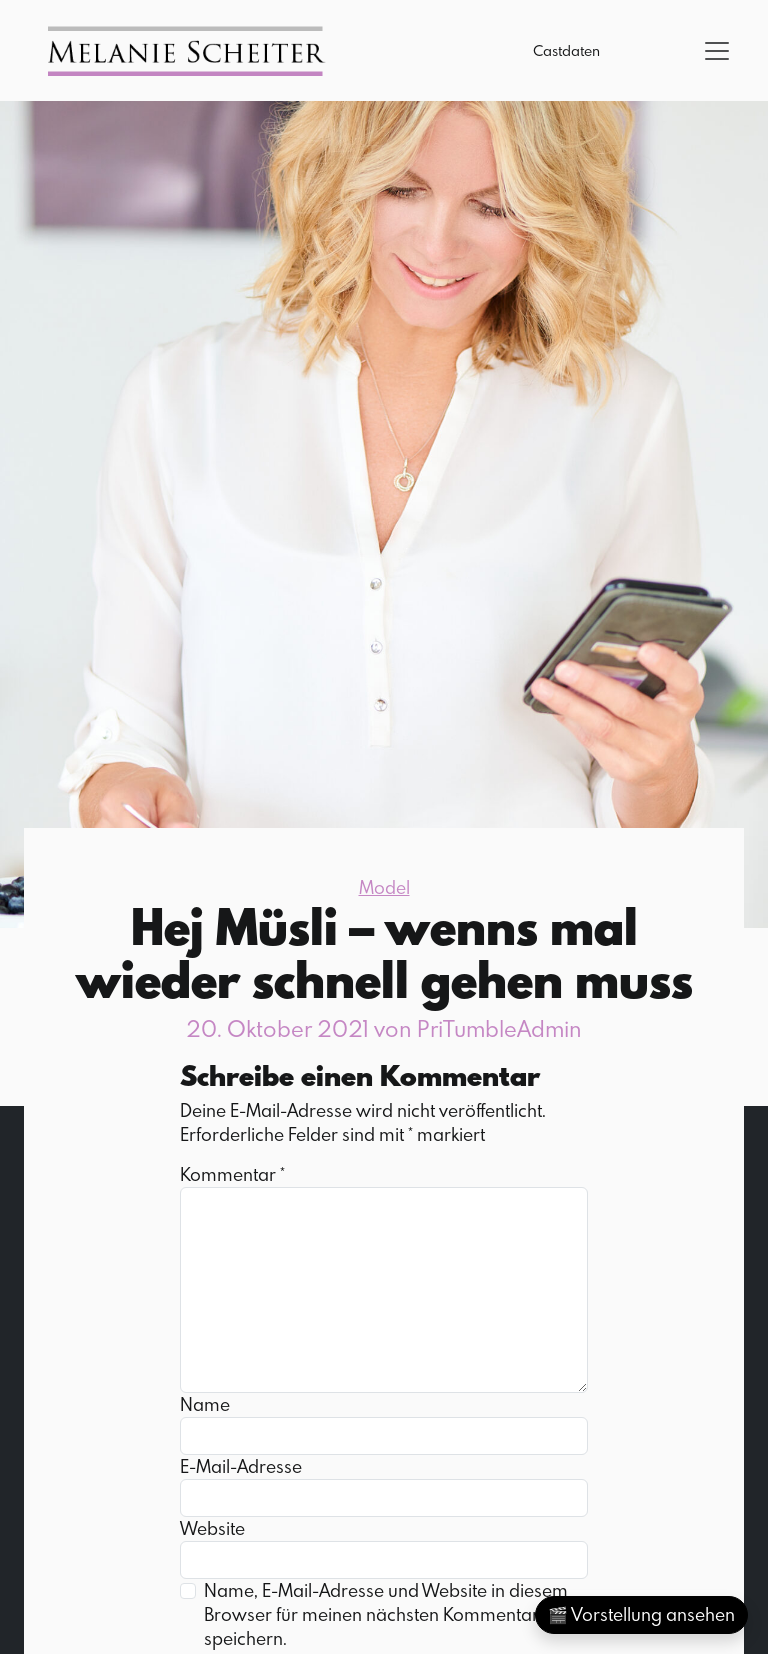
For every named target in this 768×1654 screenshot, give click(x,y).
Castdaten (566, 50)
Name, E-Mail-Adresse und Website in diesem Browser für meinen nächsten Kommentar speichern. (386, 1614)
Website (212, 1528)
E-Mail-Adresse (241, 1466)
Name (205, 1404)
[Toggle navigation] (717, 51)
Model (384, 887)
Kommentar (232, 1174)
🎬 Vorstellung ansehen (641, 1614)
